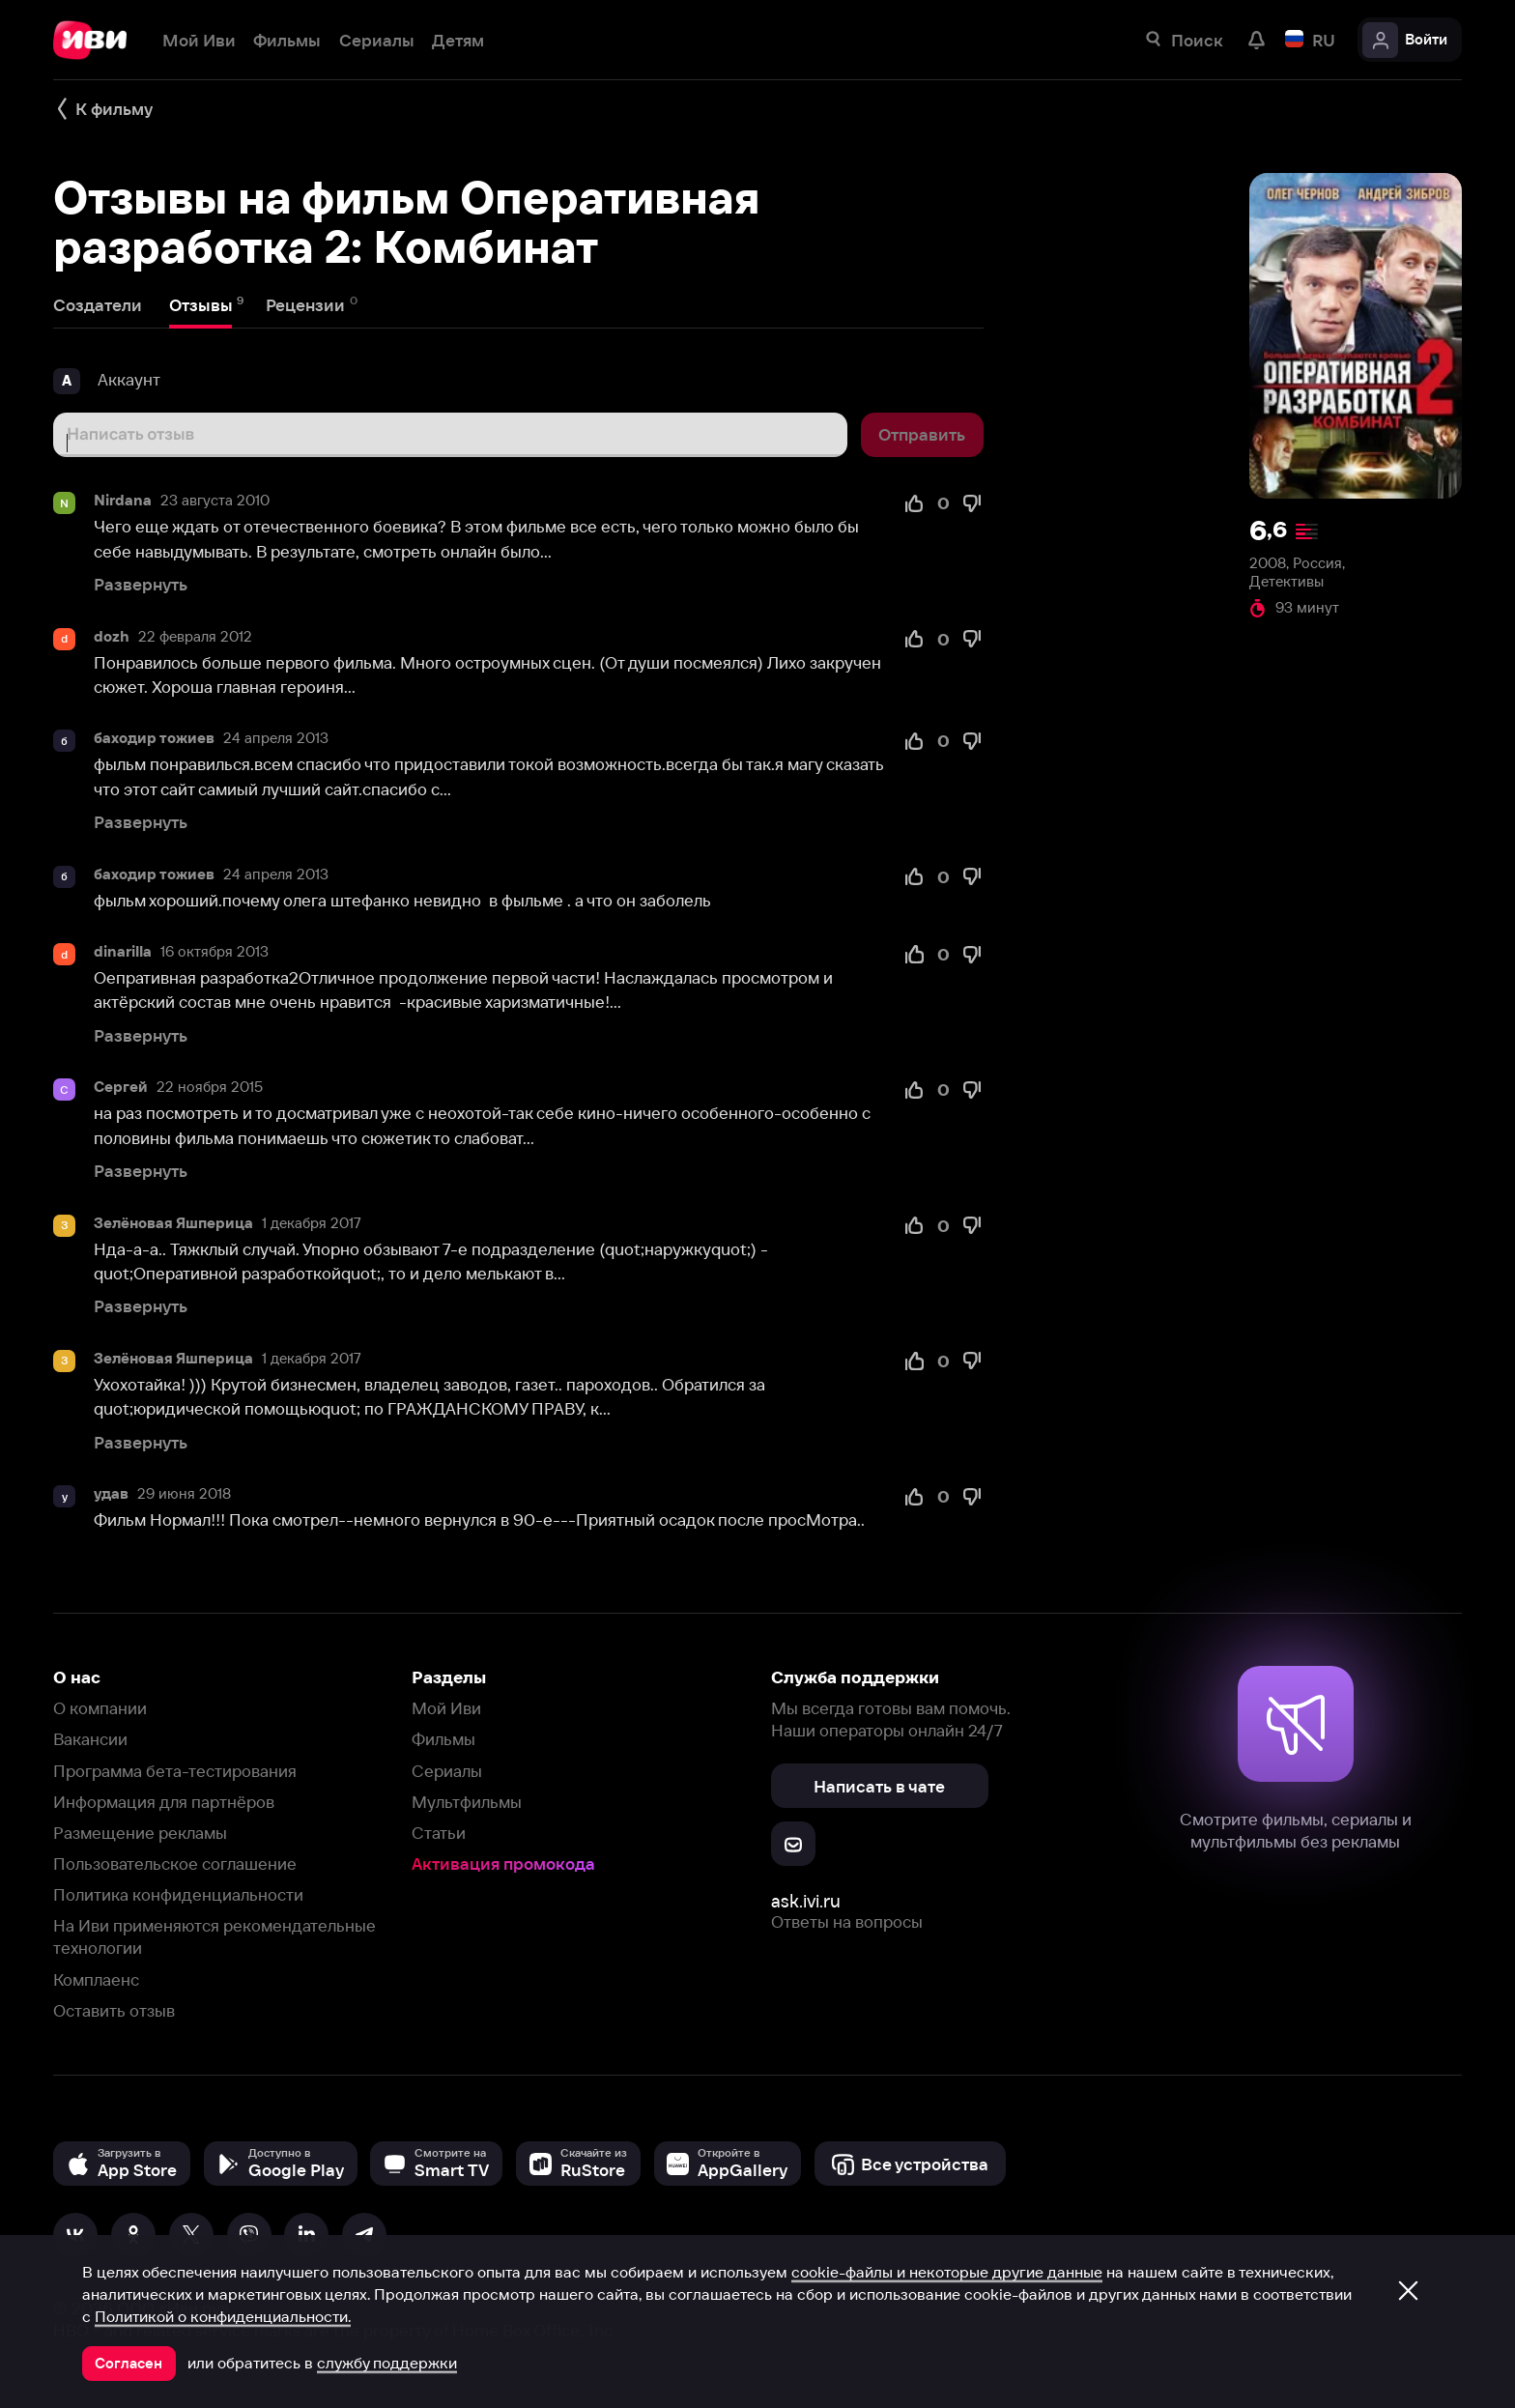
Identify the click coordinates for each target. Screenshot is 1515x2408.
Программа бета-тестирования (175, 1771)
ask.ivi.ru (806, 1901)
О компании (100, 1708)
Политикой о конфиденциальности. (223, 2316)
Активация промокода (503, 1863)
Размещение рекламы (140, 1832)
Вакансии (90, 1739)
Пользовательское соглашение (175, 1863)
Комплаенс (96, 1979)
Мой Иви (446, 1708)
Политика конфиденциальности (178, 1894)
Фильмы (443, 1739)
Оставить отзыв (114, 2010)
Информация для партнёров (163, 1801)
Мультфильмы (467, 1801)
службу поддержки (387, 2362)
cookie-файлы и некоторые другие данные (946, 2271)
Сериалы (447, 1771)
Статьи (439, 1832)
